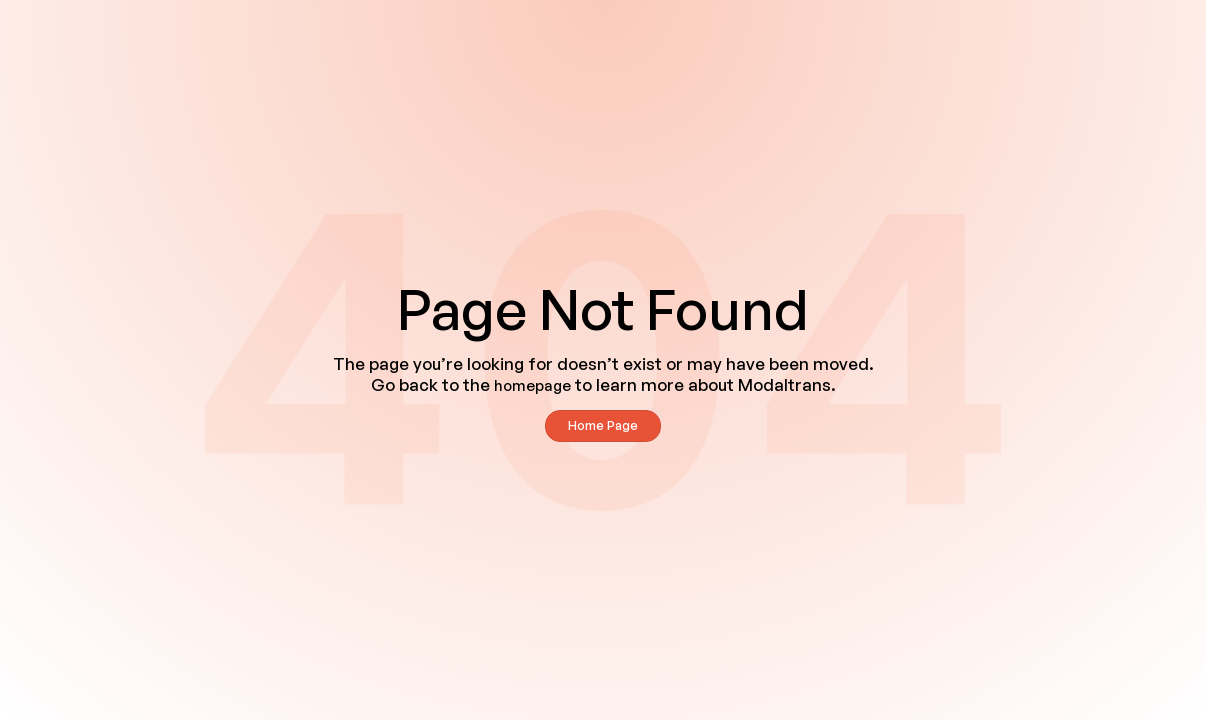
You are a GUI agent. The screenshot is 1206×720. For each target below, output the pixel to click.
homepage (532, 385)
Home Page (603, 425)
